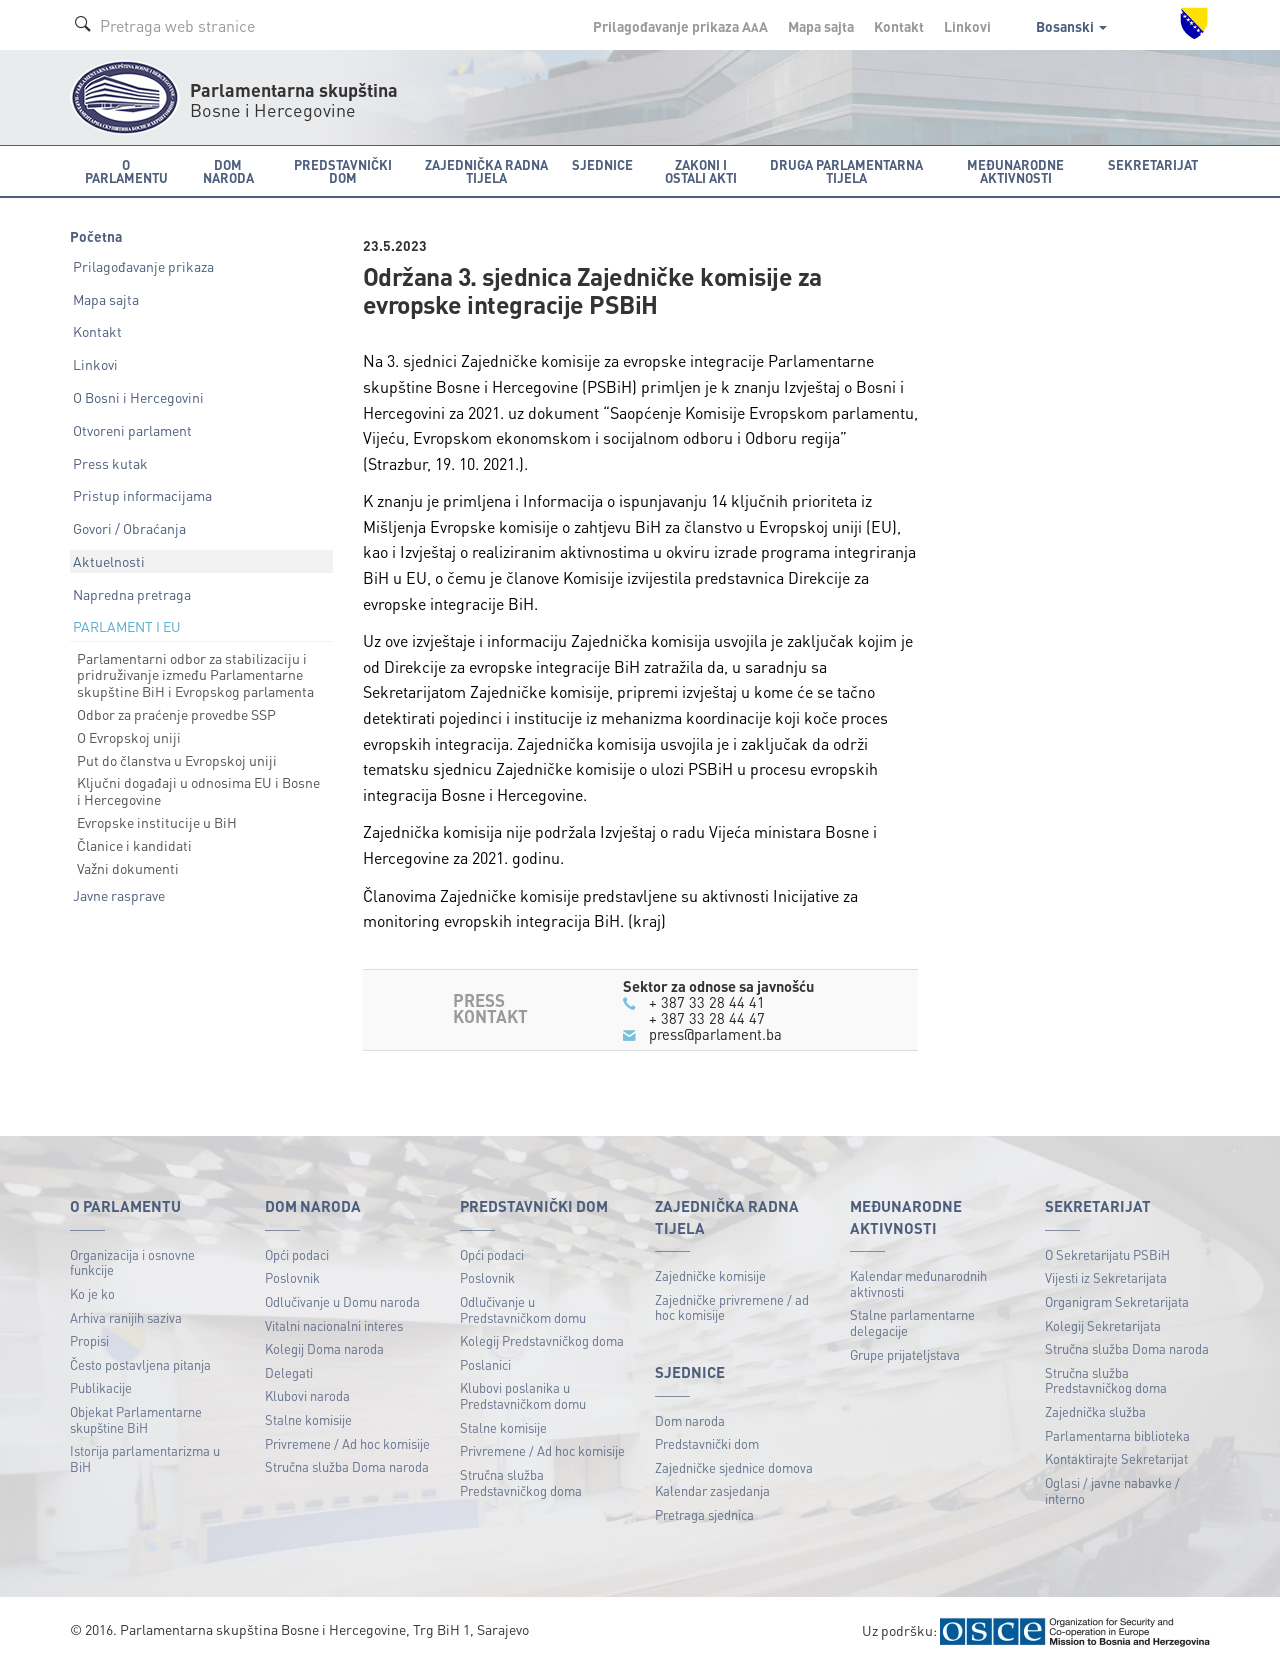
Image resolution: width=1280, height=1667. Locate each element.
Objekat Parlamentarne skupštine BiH (136, 1419)
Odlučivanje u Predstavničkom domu (523, 1309)
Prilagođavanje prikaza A (680, 26)
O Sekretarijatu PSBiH (1107, 1254)
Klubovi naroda (307, 1395)
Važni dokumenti (128, 868)
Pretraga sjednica (704, 1514)
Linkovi (967, 26)
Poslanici (485, 1364)
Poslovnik (292, 1277)
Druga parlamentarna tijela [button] (846, 171)
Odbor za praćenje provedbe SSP (176, 714)
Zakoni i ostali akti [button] (701, 171)
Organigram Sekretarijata (1117, 1301)
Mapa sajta (821, 26)
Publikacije (101, 1387)
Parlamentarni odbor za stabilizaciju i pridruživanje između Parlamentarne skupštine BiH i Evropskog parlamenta (195, 675)
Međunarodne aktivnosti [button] (1015, 171)
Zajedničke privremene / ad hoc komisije (732, 1307)
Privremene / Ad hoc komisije (347, 1443)
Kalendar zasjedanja (712, 1490)
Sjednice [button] (602, 164)
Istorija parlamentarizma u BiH (145, 1458)
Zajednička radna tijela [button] (486, 171)
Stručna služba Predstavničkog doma (521, 1482)
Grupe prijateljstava (905, 1354)
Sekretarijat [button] (1153, 164)
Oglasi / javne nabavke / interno (1112, 1490)
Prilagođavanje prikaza (143, 266)
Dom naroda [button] (228, 171)
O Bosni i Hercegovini (138, 397)
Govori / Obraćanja (129, 528)
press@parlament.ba (716, 1034)
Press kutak (110, 463)
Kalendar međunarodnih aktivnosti (918, 1283)
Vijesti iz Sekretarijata (1106, 1277)
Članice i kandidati (134, 845)
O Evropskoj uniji (129, 737)
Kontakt (899, 26)
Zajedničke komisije (710, 1275)
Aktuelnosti (109, 561)
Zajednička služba (1095, 1411)
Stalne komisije (308, 1419)
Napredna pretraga (132, 594)
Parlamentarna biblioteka (1117, 1435)
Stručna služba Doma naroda (347, 1466)
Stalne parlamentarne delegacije (912, 1322)
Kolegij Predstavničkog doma (542, 1340)
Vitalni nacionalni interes (334, 1325)
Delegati (289, 1372)
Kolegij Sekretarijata (1103, 1325)
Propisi (89, 1340)
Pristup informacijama (142, 495)
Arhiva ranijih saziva (126, 1317)
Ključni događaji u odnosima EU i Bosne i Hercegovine (198, 790)
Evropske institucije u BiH (157, 822)
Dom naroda (690, 1420)
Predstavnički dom (707, 1443)
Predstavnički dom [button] (343, 171)
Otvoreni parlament (132, 430)
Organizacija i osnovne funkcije (132, 1262)
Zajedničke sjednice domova (734, 1467)
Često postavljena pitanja (140, 1364)
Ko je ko (92, 1293)
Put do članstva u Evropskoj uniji (177, 760)
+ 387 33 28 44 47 (707, 1018)
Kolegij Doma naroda (324, 1348)
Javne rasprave (119, 895)
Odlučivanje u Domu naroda (342, 1301)
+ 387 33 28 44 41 (707, 1002)
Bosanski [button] (1071, 26)
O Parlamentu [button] (126, 171)
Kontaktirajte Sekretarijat (1116, 1458)
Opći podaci (297, 1254)
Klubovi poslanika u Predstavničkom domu (523, 1395)
